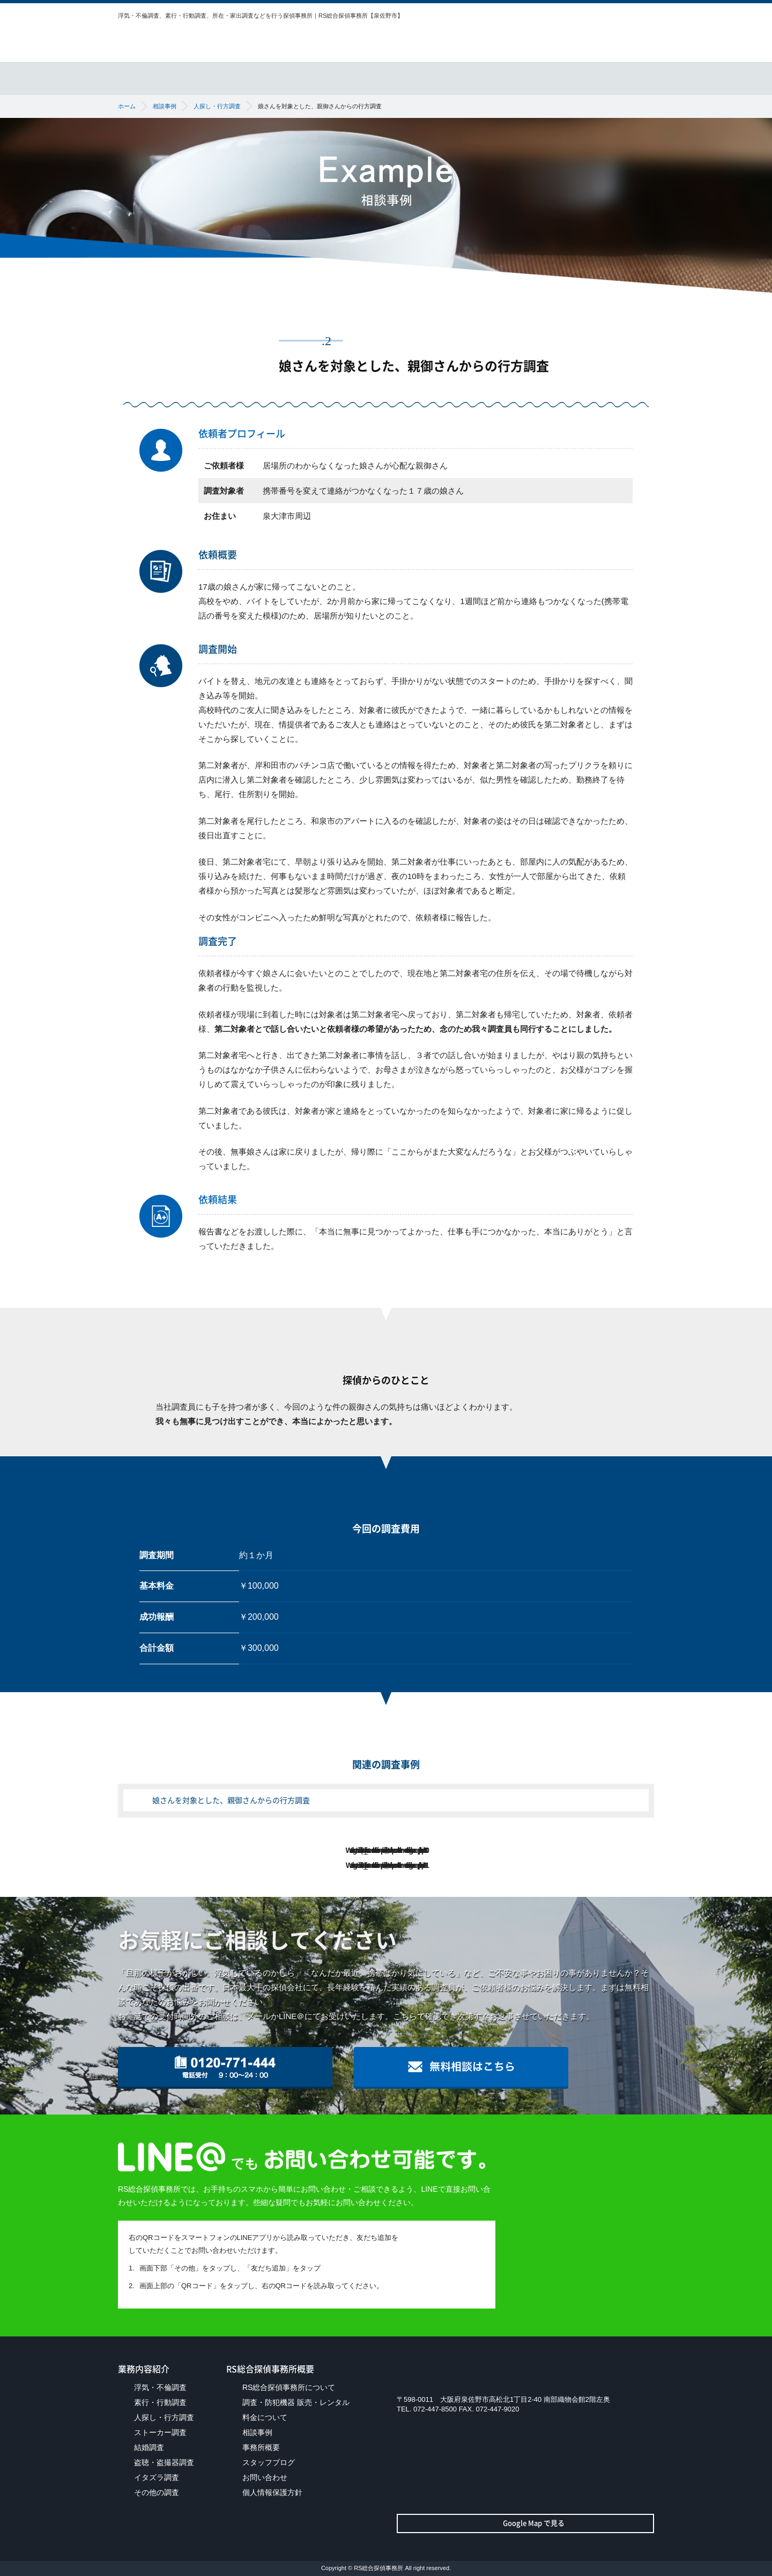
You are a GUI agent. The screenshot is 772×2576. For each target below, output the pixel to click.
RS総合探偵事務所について (167, 72)
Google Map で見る (526, 2523)
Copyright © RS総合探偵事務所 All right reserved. (386, 2568)
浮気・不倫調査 (160, 2387)
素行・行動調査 (160, 2402)
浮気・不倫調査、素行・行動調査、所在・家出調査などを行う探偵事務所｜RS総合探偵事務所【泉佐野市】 (260, 15)
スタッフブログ (268, 2462)
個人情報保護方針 (272, 2492)
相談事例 (561, 72)
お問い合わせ (264, 2477)
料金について (490, 72)
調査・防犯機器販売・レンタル (383, 72)
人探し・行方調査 (164, 2417)
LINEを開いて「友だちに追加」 (452, 2263)
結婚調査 (149, 2447)
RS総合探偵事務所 (186, 37)
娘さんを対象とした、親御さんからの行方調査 (231, 1800)
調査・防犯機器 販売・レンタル (296, 2402)
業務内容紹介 (273, 72)
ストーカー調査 (160, 2432)
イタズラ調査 (156, 2477)
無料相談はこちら (606, 37)
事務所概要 (632, 72)
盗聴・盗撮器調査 (164, 2462)
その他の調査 (156, 2492)
